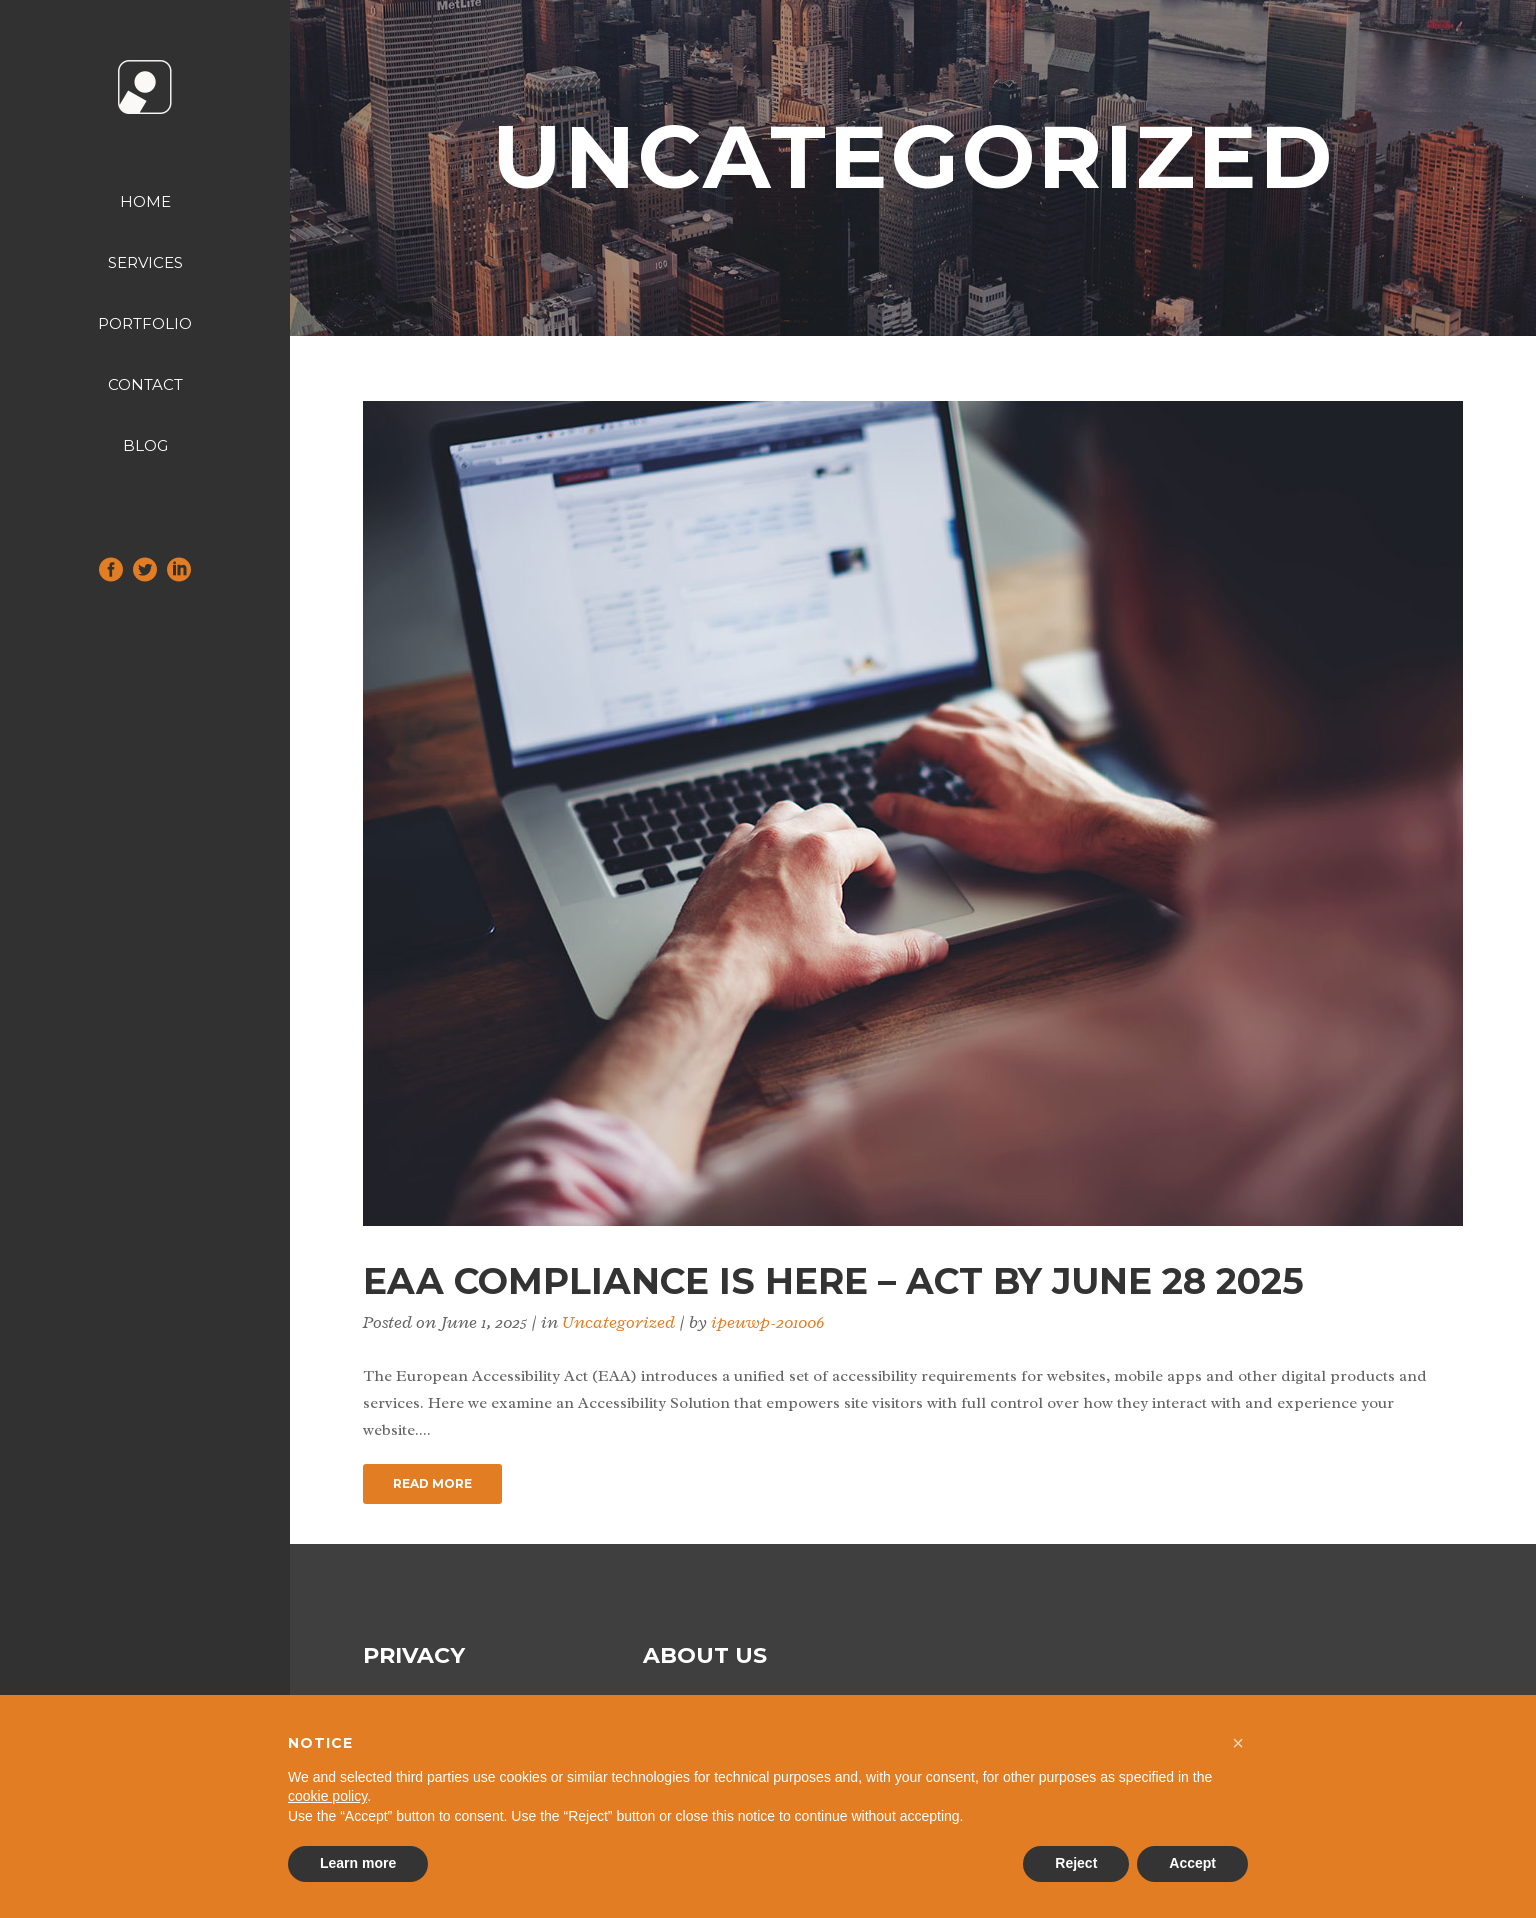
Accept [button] (1192, 1863)
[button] (1238, 1743)
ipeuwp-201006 (767, 1322)
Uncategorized (618, 1322)
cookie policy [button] (327, 1796)
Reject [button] (1076, 1863)
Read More (432, 1483)
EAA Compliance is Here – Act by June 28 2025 (833, 1281)
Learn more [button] (358, 1863)
